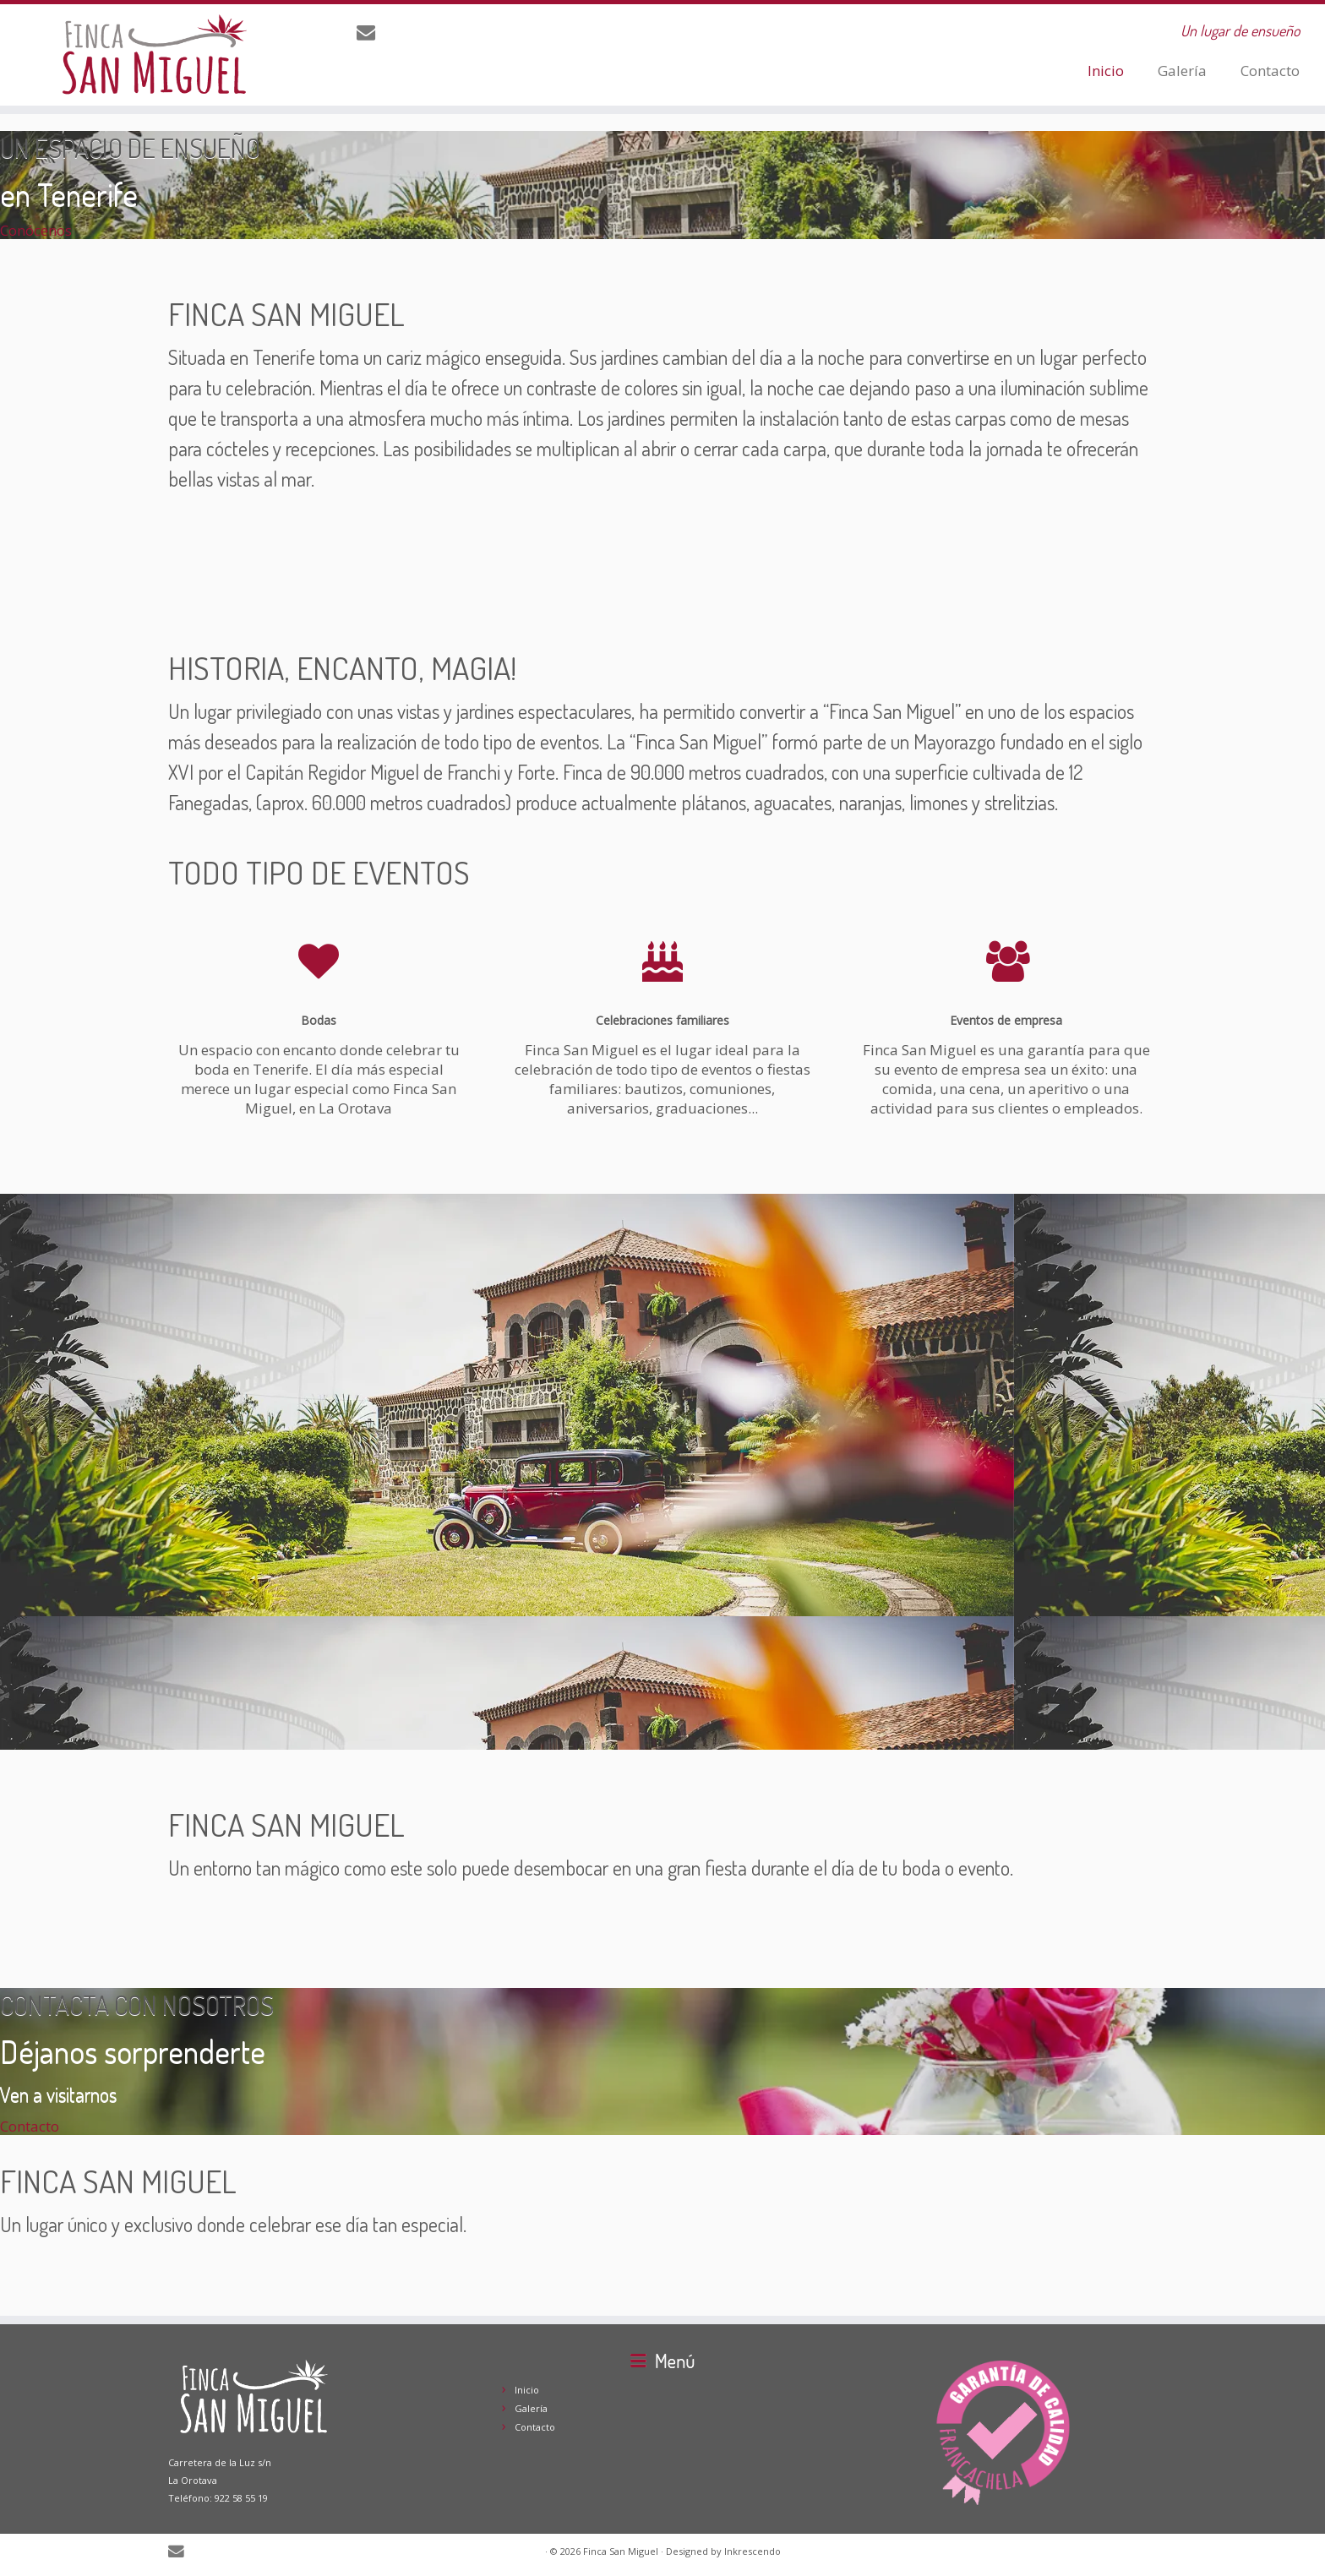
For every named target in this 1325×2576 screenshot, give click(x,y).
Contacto (1270, 70)
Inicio (1106, 70)
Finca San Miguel (620, 2551)
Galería (1182, 70)
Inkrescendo (752, 2551)
